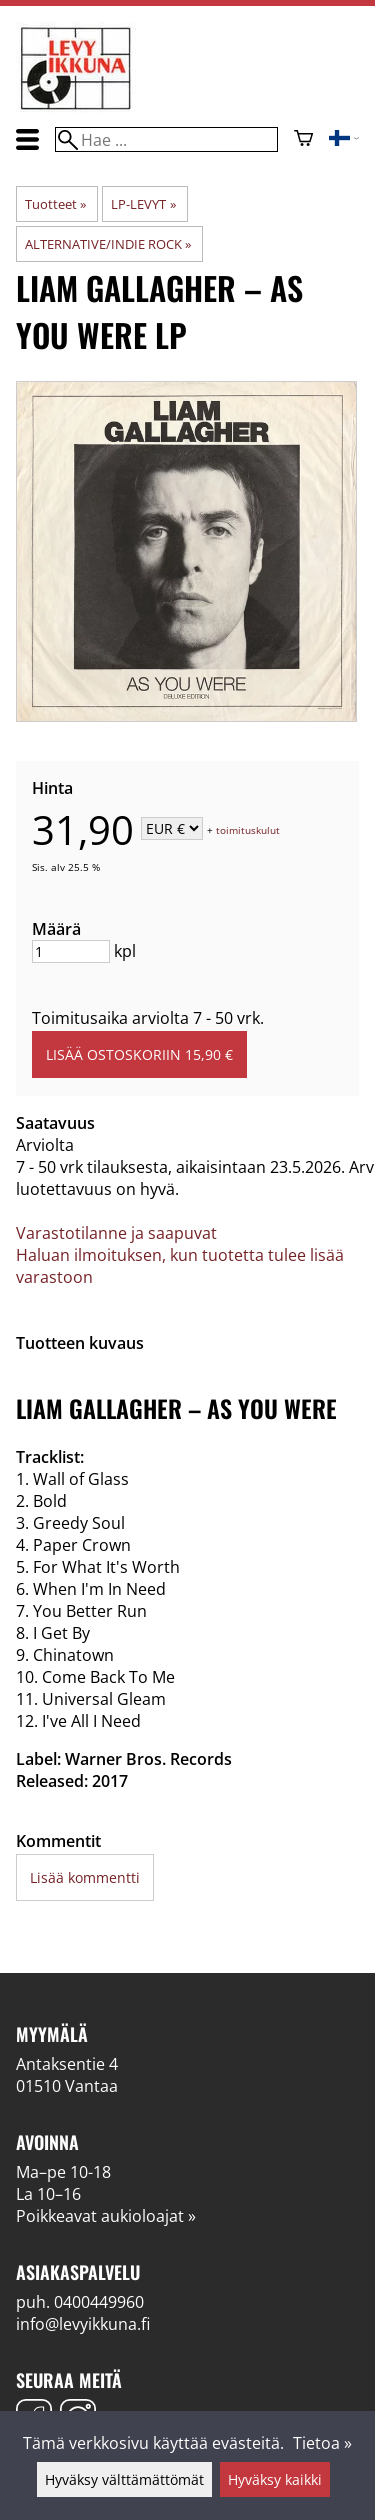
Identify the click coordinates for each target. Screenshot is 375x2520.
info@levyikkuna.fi (83, 2324)
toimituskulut (248, 830)
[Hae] (166, 139)
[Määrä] (71, 951)
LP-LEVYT (143, 204)
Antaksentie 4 (67, 2064)
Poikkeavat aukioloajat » (106, 2216)
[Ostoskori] (303, 140)
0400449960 (99, 2302)
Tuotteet (55, 204)
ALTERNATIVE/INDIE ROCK (108, 244)
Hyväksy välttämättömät (124, 2479)
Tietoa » (322, 2443)
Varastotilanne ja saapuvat (116, 1233)
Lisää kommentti (85, 1877)
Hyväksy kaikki (275, 2479)
